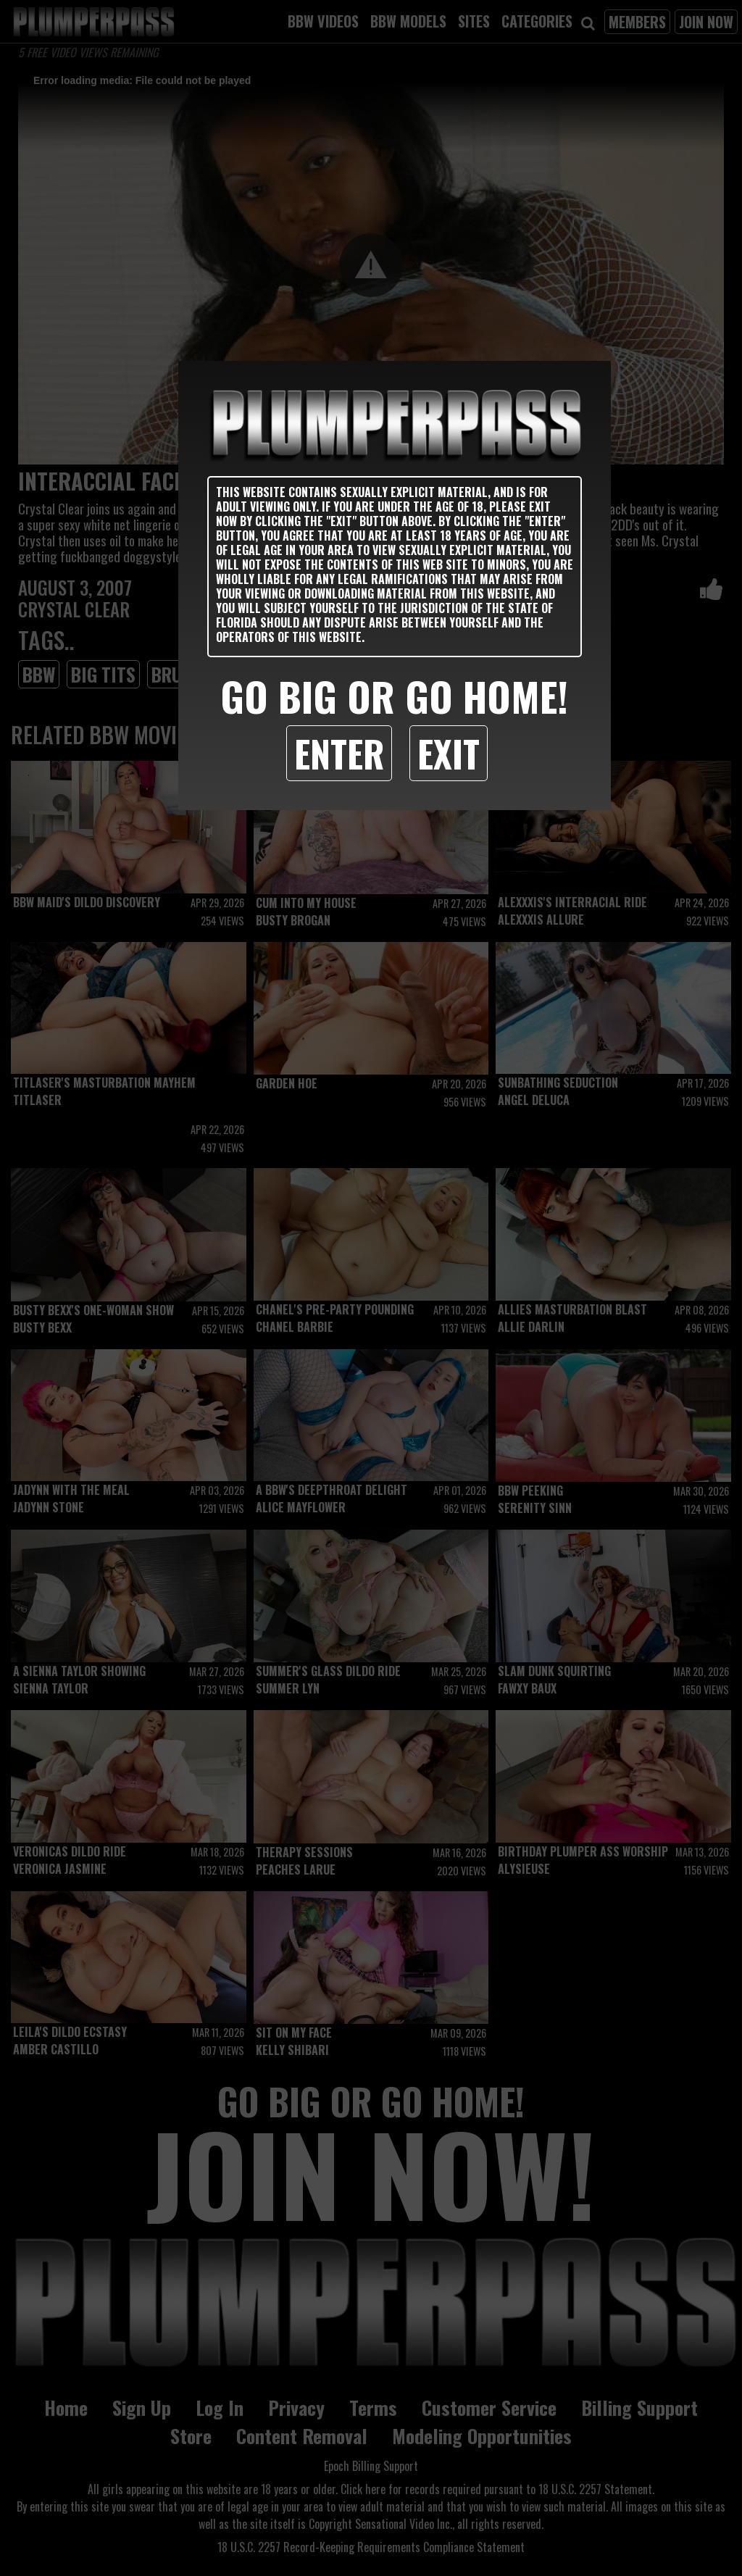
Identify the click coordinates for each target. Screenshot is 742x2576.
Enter (339, 753)
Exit (448, 753)
